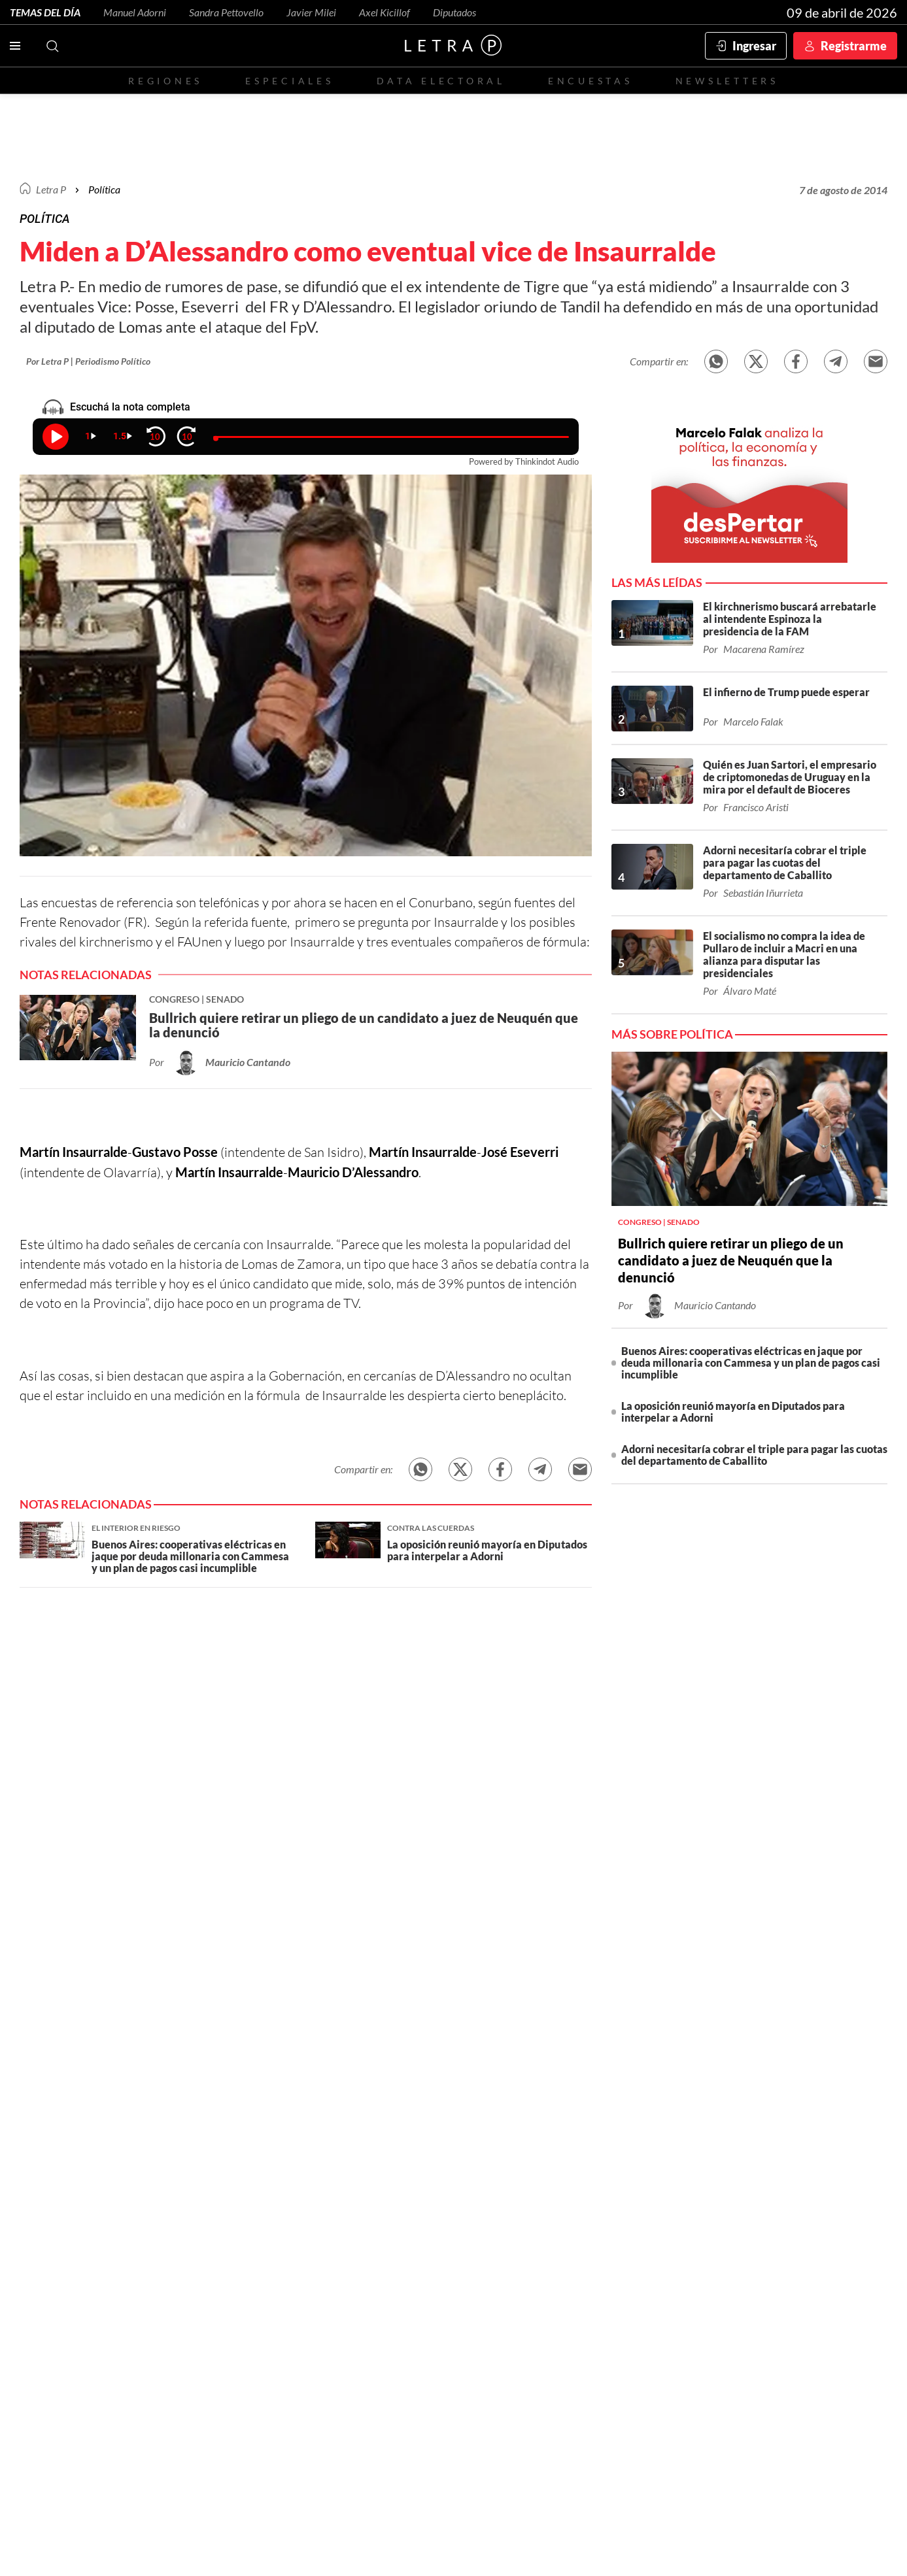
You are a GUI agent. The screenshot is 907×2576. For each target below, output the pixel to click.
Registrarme (854, 46)
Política (104, 189)
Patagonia (661, 2195)
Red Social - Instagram (486, 2158)
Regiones (165, 80)
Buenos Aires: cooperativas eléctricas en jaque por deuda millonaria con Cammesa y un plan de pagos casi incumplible (750, 1362)
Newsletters (727, 80)
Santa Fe (403, 2195)
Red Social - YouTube (524, 2158)
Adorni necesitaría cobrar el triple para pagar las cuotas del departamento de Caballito (754, 1455)
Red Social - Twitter (411, 2158)
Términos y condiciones (723, 2356)
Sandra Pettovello (226, 12)
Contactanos (359, 2157)
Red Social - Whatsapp (562, 2158)
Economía (236, 2195)
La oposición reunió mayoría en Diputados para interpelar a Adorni (733, 1411)
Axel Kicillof (384, 12)
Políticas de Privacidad (826, 2356)
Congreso (723, 2195)
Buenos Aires (304, 2195)
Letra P (51, 189)
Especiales (289, 80)
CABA (359, 2195)
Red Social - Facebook (448, 2158)
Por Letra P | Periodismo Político (88, 361)
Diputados (454, 12)
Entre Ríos (460, 2195)
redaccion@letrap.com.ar (821, 2344)
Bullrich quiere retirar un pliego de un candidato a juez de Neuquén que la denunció (731, 1260)
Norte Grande (589, 2195)
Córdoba (519, 2195)
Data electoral (441, 80)
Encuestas (590, 80)
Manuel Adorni (134, 12)
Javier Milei (311, 12)
